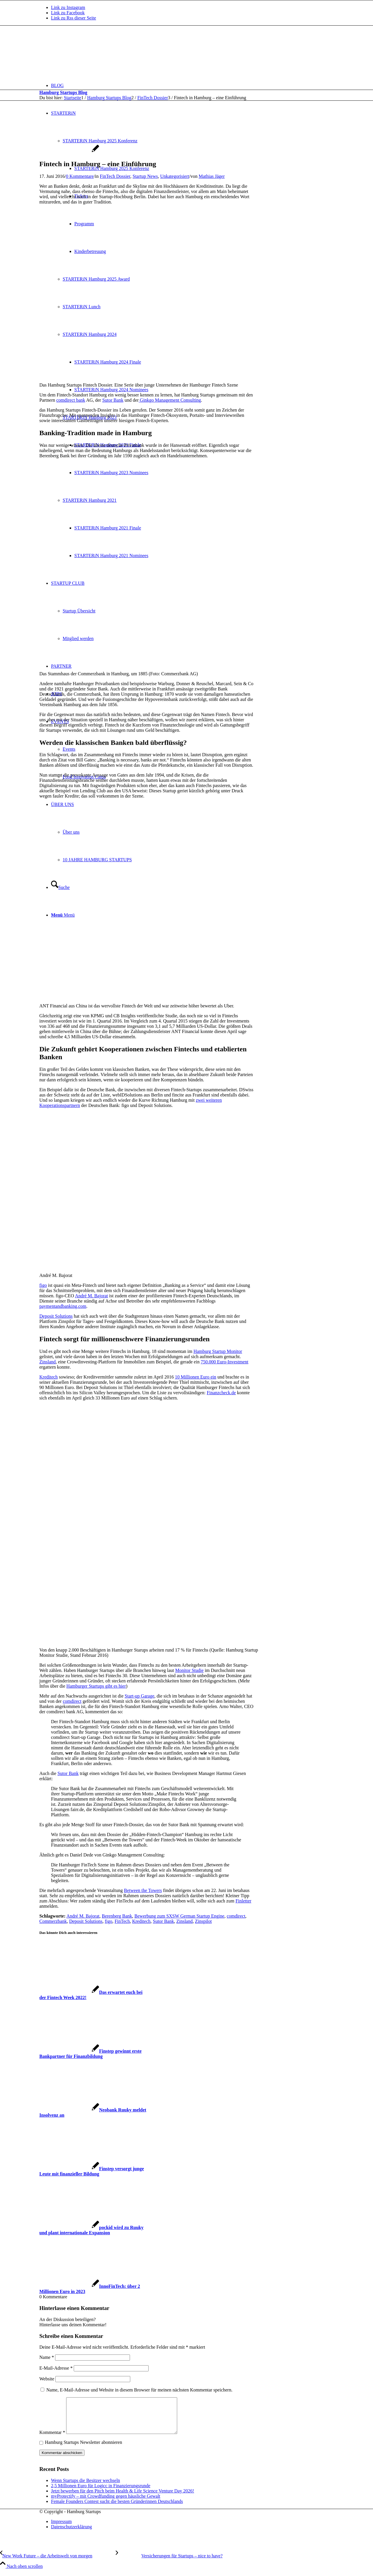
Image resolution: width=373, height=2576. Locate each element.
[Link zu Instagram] (68, 7)
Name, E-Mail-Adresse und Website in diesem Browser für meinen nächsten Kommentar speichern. (139, 2389)
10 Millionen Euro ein (195, 1376)
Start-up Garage (139, 1695)
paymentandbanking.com (62, 1306)
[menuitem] (192, 85)
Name (46, 2357)
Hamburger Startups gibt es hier (96, 1686)
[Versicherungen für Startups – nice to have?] (169, 2562)
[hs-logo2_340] (83, 53)
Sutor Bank (112, 400)
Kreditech (48, 1376)
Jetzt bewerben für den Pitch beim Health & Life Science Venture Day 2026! (122, 2497)
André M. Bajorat (91, 1295)
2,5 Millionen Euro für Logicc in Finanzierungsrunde (100, 2492)
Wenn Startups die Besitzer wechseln (85, 2487)
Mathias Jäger (212, 176)
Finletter (243, 1900)
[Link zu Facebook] (68, 12)
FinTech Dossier (115, 176)
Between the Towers (143, 1890)
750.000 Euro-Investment (225, 1361)
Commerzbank (53, 1921)
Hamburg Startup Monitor (217, 1351)
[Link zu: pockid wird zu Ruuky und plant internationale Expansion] (91, 2230)
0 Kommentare (80, 176)
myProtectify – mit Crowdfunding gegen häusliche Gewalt (105, 2503)
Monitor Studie (189, 1670)
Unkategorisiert (174, 176)
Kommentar (52, 2439)
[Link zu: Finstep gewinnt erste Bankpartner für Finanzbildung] (90, 2054)
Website (46, 2378)
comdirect (72, 1701)
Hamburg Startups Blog (63, 92)
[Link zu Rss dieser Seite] (73, 17)
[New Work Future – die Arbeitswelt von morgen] (58, 2562)
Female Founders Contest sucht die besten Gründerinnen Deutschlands (117, 2508)
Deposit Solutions (56, 1316)
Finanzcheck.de (221, 1392)
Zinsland (47, 1361)
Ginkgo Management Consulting (170, 400)
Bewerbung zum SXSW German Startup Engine (179, 1916)
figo (43, 1285)
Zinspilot (203, 1921)
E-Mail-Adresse (56, 2368)
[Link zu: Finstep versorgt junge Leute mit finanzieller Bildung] (91, 2171)
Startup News (145, 176)
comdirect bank (70, 400)
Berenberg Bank (117, 1916)
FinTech (122, 1921)
